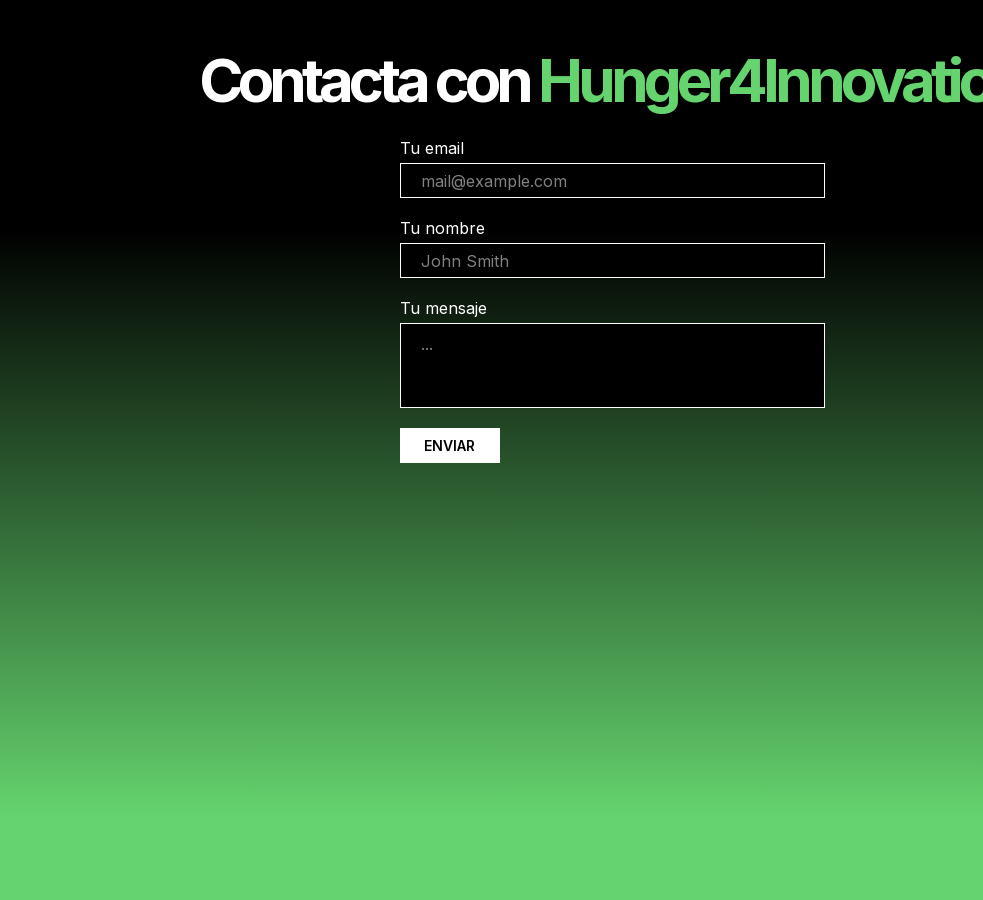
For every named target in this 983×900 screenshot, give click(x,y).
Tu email (432, 148)
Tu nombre (442, 228)
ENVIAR (449, 445)
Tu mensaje (443, 308)
